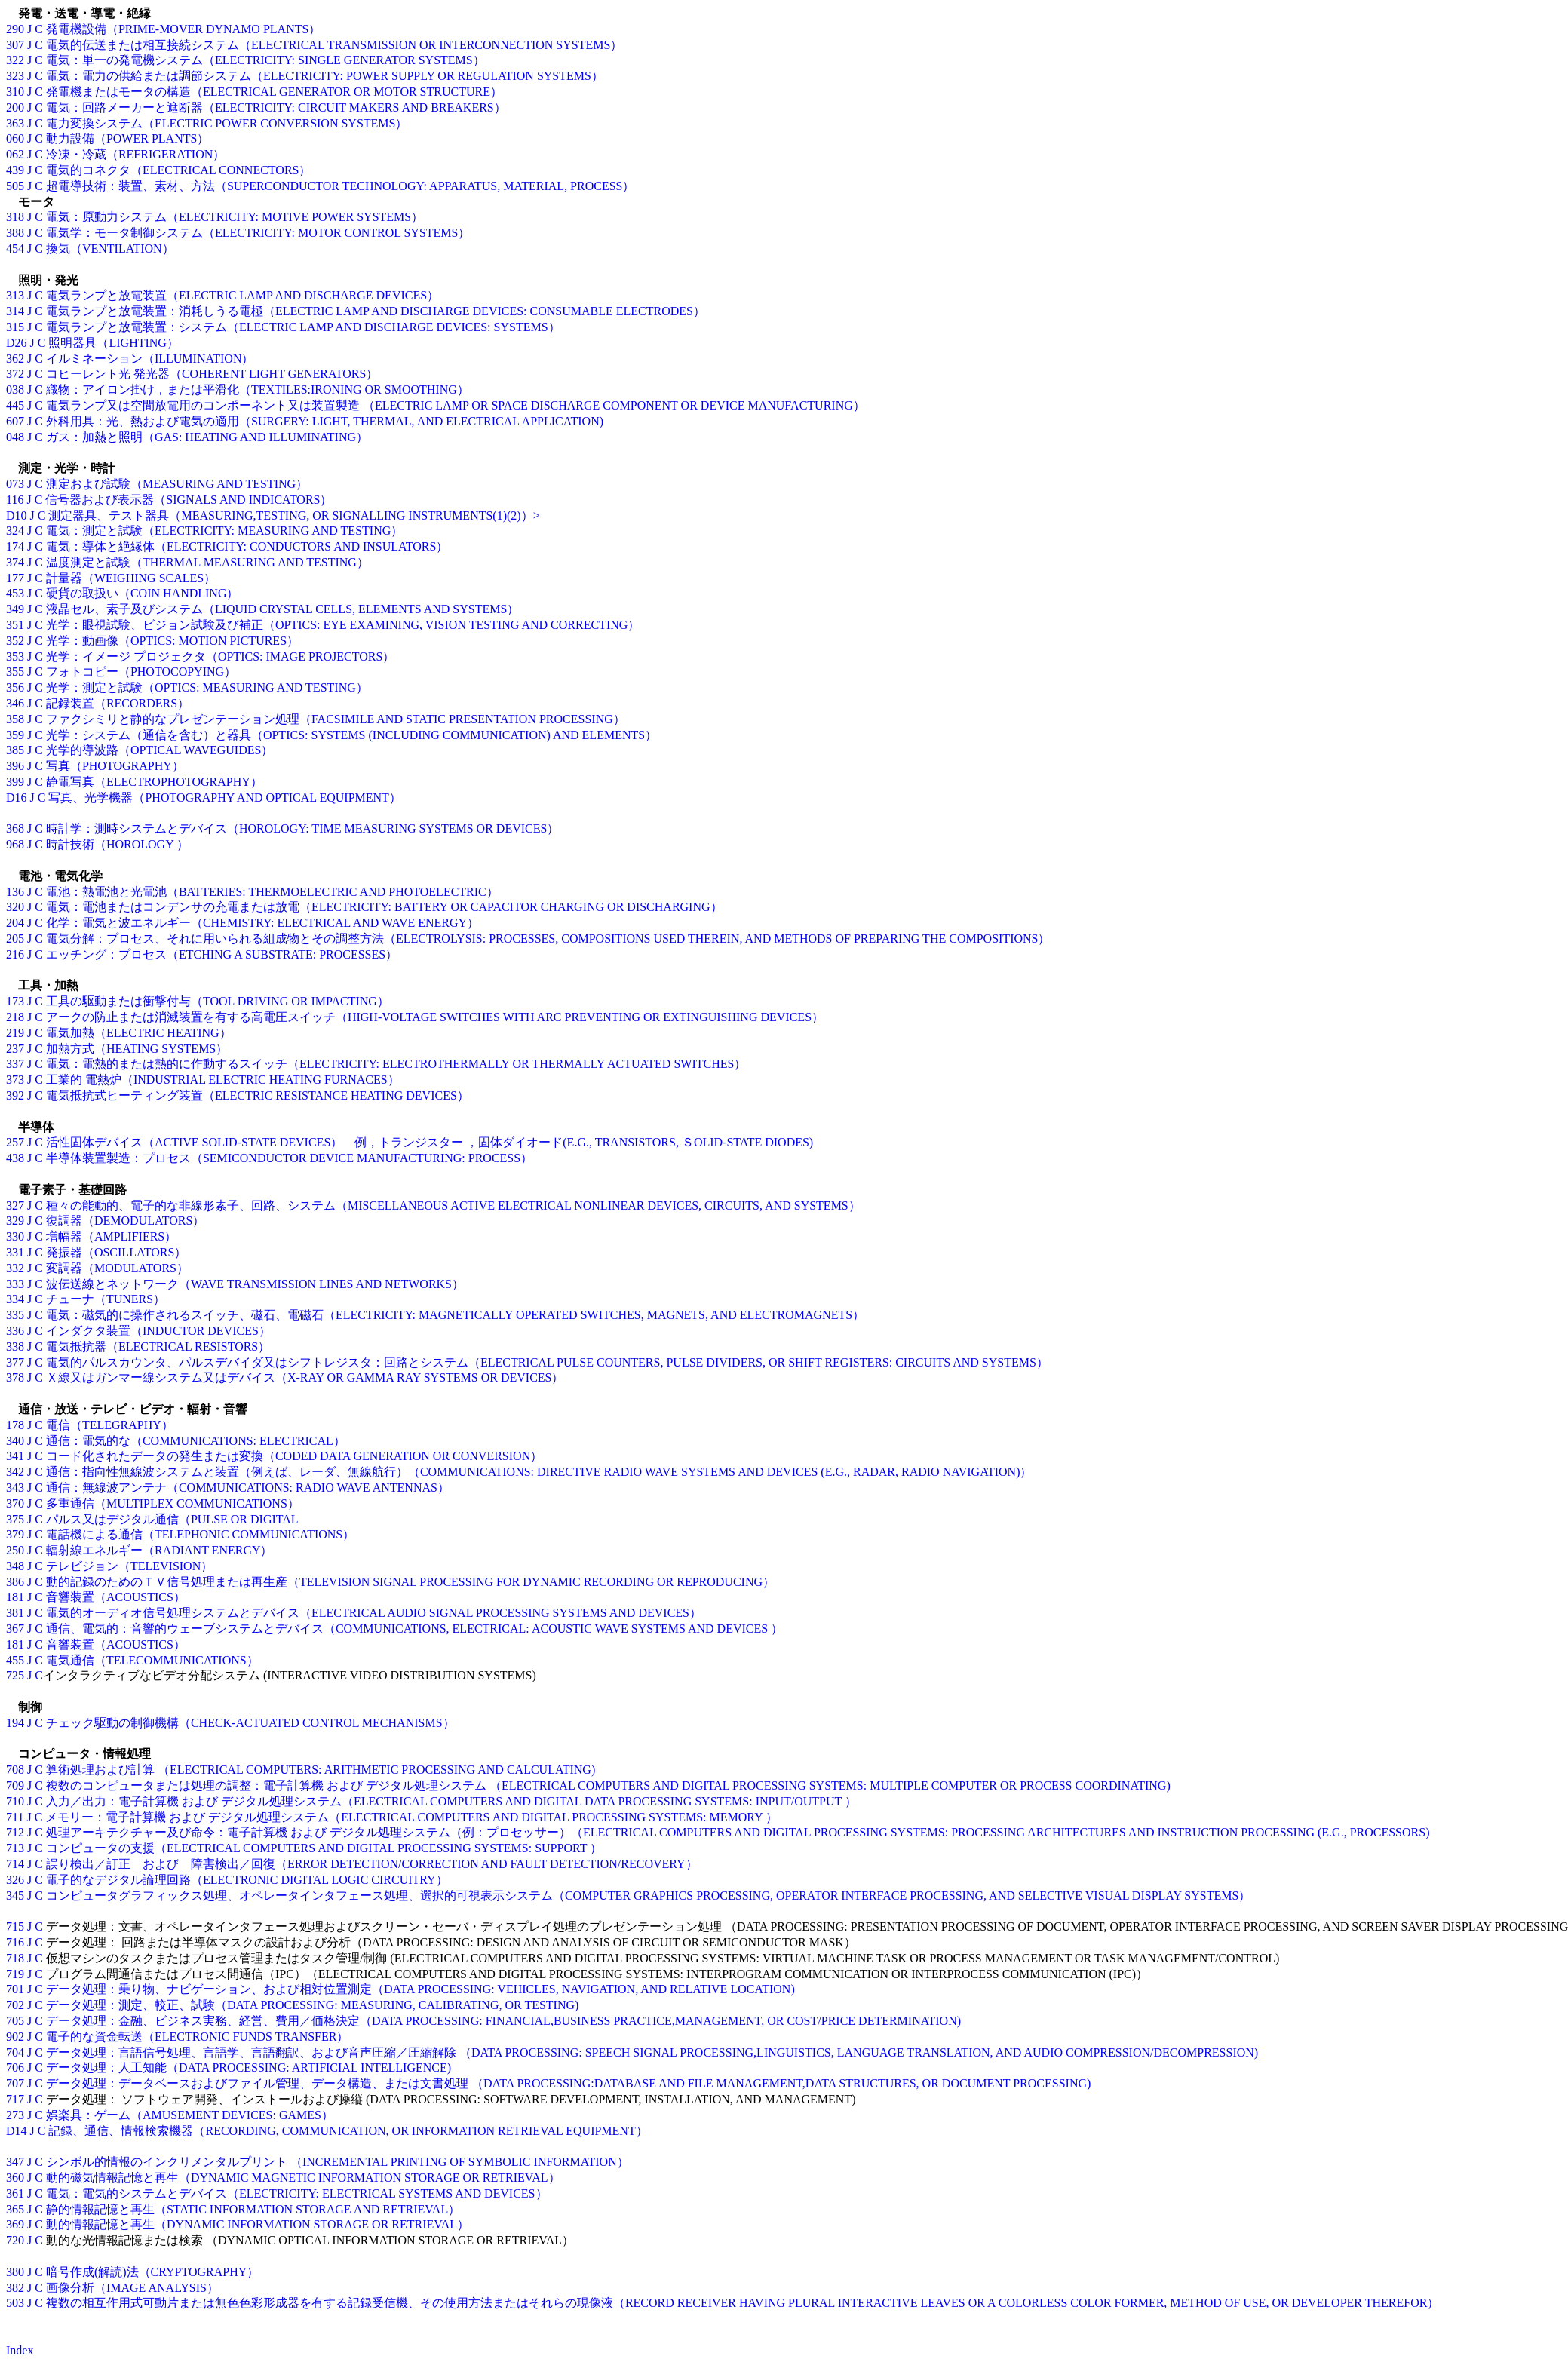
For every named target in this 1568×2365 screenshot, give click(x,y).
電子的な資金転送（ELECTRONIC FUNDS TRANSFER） (197, 2036)
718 (15, 1958)
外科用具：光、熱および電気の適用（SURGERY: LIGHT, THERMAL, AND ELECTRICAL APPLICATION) (324, 421)
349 (15, 609)
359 (15, 735)
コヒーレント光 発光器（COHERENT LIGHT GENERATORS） (212, 373)
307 (15, 44)
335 (15, 1314)
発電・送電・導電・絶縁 (78, 13)
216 (15, 954)
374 (15, 562)
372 (15, 373)
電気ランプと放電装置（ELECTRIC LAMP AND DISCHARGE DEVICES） (242, 295)
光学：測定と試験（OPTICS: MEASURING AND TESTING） (207, 687)
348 (15, 1566)
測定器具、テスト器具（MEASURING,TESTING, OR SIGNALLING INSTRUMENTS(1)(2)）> (293, 515)
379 (15, 1534)
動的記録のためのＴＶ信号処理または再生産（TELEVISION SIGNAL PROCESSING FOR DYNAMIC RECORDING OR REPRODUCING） (410, 1581)
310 (15, 91)
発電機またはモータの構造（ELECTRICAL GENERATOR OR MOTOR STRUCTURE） (274, 91)
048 (15, 437)
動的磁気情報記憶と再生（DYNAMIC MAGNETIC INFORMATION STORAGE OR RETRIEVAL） (303, 2177)
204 (15, 922)
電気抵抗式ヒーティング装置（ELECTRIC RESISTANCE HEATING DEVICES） (257, 1095)
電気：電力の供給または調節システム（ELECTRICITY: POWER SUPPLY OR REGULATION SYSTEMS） (324, 75)
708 (15, 1769)
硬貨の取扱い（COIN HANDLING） (142, 593)
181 (15, 1596)
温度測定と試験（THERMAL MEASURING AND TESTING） (207, 562)
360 (15, 2177)
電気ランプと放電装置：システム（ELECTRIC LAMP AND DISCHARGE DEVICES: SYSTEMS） (303, 327)
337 (15, 1063)
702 (15, 2004)
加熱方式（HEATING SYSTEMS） (137, 1048)
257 (15, 1142)
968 (15, 844)
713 (15, 1848)
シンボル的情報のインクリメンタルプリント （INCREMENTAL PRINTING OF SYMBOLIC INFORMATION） (337, 2161)
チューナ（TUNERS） (105, 1299)
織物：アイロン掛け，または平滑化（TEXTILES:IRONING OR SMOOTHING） (257, 389)
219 (15, 1032)
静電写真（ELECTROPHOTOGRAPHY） (154, 781)
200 (15, 107)
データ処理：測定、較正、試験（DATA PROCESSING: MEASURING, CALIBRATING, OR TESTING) (312, 2004)
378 (15, 1377)
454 (15, 248)
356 (15, 687)
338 (15, 1346)
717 (15, 2099)
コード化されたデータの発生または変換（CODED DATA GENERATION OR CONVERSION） (294, 1455)
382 (15, 2287)
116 (14, 499)
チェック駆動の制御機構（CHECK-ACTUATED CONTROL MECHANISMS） (250, 1722)
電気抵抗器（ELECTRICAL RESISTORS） (158, 1346)
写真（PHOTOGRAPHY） (115, 765)
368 (15, 828)
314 (15, 311)
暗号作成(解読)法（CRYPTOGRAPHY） (152, 2271)
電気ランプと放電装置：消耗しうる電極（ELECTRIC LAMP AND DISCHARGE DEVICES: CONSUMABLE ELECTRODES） (375, 311)
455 (15, 1660)
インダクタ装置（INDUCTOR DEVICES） (158, 1330)
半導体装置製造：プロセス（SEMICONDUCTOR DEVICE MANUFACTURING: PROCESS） (289, 1158)
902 (15, 2036)
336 (15, 1330)
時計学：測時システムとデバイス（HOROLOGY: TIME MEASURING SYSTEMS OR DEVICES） (302, 828)
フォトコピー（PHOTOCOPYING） (141, 671)
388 (15, 232)
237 (15, 1048)
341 (15, 1455)
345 (15, 1895)
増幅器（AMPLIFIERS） (111, 1236)
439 (15, 170)
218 (15, 1017)
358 (15, 719)
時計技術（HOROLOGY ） (117, 844)
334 (15, 1299)
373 (15, 1079)
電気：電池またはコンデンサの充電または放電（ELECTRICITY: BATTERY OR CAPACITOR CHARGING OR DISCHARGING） (384, 906)
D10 (16, 515)
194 (15, 1722)
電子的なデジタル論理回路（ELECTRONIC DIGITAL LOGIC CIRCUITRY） (247, 1879)
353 (15, 656)
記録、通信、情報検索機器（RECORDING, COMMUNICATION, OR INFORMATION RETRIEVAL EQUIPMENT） (347, 2130)
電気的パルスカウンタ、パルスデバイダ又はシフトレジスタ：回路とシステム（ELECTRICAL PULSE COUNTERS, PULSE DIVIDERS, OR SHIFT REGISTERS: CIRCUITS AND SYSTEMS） (547, 1362)
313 (15, 295)
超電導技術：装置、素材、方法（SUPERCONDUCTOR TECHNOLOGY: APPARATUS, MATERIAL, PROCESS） (340, 185)
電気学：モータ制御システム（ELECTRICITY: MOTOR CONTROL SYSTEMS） (258, 232)
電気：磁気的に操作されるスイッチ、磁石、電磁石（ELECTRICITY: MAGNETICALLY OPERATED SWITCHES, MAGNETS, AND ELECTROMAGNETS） (455, 1314)
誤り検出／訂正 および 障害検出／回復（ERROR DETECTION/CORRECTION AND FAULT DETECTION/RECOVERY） (372, 1863)
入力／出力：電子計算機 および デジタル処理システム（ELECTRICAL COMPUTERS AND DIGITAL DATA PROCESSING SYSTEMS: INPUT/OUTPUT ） (451, 1801)
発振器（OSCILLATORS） (116, 1252)
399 (15, 781)
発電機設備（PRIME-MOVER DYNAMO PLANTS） (183, 29)
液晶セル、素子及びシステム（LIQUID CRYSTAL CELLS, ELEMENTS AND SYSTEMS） (282, 609)
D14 (16, 2130)
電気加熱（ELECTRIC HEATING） (139, 1032)
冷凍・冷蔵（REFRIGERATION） (135, 154)
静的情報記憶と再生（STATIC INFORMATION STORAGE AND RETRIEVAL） (253, 2209)
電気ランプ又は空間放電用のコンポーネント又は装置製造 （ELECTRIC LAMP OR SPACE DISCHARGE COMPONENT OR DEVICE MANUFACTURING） (455, 405)
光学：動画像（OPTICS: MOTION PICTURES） (172, 640)
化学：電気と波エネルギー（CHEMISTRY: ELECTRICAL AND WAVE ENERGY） (262, 922)
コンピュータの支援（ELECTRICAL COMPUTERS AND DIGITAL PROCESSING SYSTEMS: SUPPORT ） (324, 1848)
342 (15, 1471)
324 (15, 530)
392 (15, 1095)
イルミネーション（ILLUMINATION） (150, 358)
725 (15, 1675)
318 (15, 216)
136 (15, 891)
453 (15, 593)
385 (15, 750)
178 (15, 1425)
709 (15, 1785)
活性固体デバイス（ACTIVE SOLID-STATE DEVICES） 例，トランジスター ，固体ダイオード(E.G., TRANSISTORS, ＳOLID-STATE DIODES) (429, 1142)
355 (15, 671)
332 (15, 1268)
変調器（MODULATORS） (117, 1268)
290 (15, 29)
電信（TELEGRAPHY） (109, 1425)
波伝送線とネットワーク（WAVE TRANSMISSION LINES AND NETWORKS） (255, 1284)
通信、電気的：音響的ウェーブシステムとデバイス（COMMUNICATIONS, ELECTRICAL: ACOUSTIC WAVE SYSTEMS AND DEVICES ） (414, 1628)
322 (15, 60)
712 (15, 1832)
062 (15, 154)
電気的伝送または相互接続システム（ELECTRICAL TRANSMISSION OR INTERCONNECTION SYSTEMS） (334, 44)
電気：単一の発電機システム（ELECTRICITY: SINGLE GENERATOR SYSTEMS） (265, 60)
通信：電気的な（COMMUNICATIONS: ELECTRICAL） (195, 1440)
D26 (16, 342)
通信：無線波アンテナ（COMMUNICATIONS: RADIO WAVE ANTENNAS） (248, 1487)
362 (15, 358)
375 (15, 1519)
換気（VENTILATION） (110, 248)
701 (15, 1989)
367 (15, 1628)
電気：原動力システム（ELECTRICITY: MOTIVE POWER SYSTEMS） (234, 216)
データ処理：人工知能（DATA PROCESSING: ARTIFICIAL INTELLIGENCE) (248, 2067)
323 (15, 75)
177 (15, 578)
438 (15, 1158)
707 (15, 2083)
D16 (16, 797)
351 (15, 624)
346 (15, 703)
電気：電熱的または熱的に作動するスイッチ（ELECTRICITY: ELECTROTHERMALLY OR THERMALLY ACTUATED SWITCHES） (396, 1063)
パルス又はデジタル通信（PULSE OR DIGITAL (172, 1519)
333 (15, 1284)
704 (15, 2052)
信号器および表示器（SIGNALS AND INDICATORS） (188, 499)
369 (15, 2224)
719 (15, 1974)
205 (15, 938)
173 (15, 1001)
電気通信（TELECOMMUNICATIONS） (152, 1660)
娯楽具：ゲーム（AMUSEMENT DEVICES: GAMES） (189, 2115)
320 (15, 906)
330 (15, 1236)
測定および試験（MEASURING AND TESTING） (177, 483)
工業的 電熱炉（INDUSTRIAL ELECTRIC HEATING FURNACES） (223, 1079)
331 (15, 1252)
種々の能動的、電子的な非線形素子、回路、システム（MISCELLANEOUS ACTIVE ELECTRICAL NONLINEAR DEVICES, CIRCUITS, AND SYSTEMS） (453, 1205)
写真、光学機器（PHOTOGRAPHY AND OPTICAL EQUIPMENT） (224, 797)
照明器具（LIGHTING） (113, 342)
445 (15, 405)
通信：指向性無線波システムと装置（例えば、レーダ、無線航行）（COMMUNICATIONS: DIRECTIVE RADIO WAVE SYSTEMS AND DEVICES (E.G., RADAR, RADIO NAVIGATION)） (539, 1471)
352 (15, 640)
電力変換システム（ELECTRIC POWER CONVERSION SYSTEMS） (227, 123)
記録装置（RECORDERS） (117, 703)
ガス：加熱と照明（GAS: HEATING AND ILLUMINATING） (207, 437)
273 (15, 2115)
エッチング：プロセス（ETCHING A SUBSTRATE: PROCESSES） (221, 954)
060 (15, 138)
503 (15, 2302)
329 (15, 1220)
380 (15, 2271)
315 (15, 327)
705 (15, 2020)
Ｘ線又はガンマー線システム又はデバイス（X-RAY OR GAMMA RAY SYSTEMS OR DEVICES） (305, 1377)
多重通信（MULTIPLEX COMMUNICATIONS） (172, 1503)
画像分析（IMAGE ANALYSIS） (132, 2287)
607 (15, 421)
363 (15, 123)
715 (15, 1926)
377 (15, 1362)
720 (15, 2240)
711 (14, 1817)
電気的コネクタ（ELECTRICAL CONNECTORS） (178, 170)
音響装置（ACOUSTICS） (116, 1596)
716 (15, 1942)
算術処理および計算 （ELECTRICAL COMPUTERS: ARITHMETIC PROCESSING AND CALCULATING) (320, 1769)
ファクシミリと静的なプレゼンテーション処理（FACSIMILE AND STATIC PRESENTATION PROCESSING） (335, 719)
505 (15, 185)
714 (15, 1863)
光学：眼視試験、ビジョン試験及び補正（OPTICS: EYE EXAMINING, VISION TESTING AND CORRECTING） (343, 624)
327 (15, 1205)
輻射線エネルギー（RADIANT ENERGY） (159, 1550)
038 (15, 389)
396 (15, 765)
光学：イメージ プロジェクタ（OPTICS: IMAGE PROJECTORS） (220, 656)
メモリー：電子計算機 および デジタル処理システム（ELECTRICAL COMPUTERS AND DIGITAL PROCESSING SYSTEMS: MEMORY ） (411, 1817)
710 (15, 1801)
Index (19, 2350)
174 (15, 546)
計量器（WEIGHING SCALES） (131, 578)
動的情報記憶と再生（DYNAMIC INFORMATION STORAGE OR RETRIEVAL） (257, 2224)
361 (15, 2193)
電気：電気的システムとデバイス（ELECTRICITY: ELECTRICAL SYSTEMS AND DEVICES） (297, 2193)
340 (15, 1440)
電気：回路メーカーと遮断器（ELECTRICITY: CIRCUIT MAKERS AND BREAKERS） (276, 107)
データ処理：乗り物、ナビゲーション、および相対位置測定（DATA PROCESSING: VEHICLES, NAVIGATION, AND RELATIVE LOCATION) (420, 1989)
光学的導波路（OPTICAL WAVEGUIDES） (159, 750)
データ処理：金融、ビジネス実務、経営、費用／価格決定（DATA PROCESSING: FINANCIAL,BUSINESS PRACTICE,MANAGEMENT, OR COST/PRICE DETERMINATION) (503, 2020)
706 (15, 2067)
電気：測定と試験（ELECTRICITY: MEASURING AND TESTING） (224, 530)
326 (15, 1879)
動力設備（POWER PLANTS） (127, 138)
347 (15, 2161)
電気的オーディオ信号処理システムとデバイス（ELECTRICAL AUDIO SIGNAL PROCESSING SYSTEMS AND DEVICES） (373, 1612)
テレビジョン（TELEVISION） (129, 1566)
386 (15, 1581)
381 (15, 1612)
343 (15, 1487)
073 (15, 483)
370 (15, 1503)
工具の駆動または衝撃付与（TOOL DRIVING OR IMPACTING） (217, 1001)
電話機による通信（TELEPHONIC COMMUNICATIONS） (200, 1534)
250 (15, 1550)
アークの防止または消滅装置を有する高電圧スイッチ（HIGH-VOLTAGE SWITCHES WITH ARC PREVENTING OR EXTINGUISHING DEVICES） (435, 1017)
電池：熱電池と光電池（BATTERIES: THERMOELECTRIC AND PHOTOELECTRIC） (272, 891)
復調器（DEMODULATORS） (125, 1220)
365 (15, 2209)
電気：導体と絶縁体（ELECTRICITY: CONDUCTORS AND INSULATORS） (247, 546)
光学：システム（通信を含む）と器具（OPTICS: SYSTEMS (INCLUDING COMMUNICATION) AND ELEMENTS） (351, 735)
